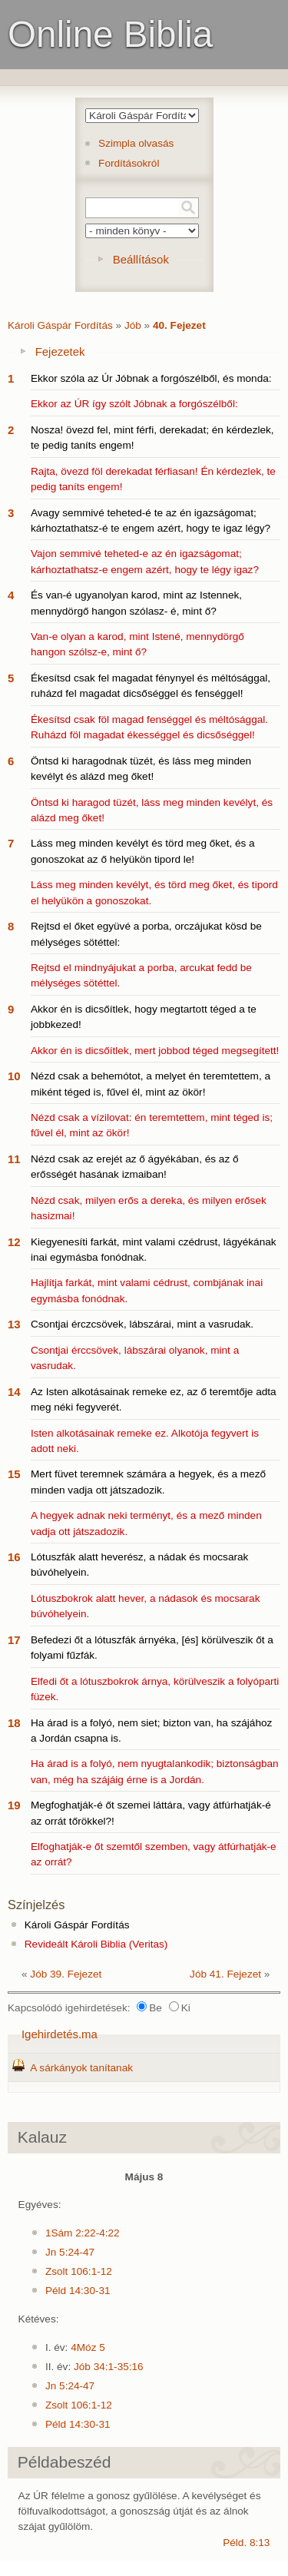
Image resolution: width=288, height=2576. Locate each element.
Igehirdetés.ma (60, 2034)
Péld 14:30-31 (78, 2290)
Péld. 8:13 (246, 2542)
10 (14, 1075)
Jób (132, 325)
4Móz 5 (88, 2347)
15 (14, 1473)
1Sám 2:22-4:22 (82, 2233)
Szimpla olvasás (136, 143)
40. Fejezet (179, 325)
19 (14, 1805)
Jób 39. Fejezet (65, 1974)
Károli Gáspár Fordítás (60, 325)
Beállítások (141, 259)
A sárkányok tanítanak (81, 2068)
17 (14, 1639)
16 (14, 1556)
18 (14, 1722)
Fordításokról (128, 163)
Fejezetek (60, 351)
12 (14, 1241)
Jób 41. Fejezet (225, 1974)
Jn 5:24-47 (69, 2252)
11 (14, 1158)
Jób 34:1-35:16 (109, 2366)
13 (14, 1324)
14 (14, 1391)
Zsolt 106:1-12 (78, 2271)
